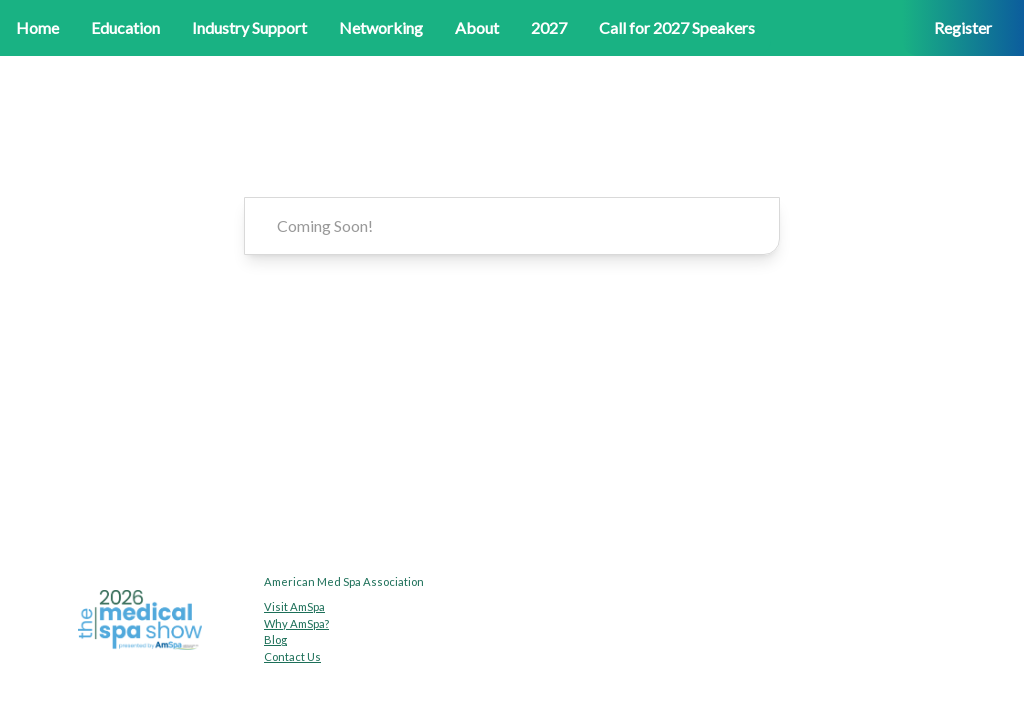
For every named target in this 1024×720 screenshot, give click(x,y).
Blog (275, 639)
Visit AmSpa (294, 606)
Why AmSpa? (296, 623)
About (477, 27)
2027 (549, 27)
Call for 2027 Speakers (677, 27)
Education (125, 27)
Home (37, 27)
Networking (381, 27)
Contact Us (292, 656)
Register (963, 27)
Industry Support (249, 27)
